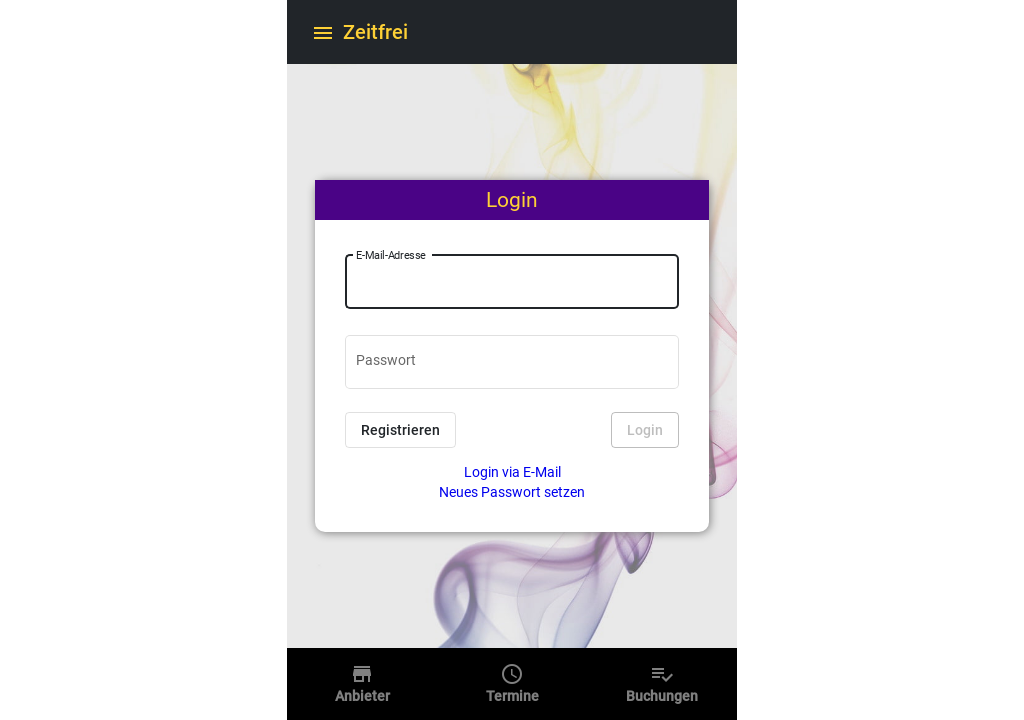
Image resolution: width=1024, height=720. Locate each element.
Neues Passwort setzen (512, 492)
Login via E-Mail (512, 472)
